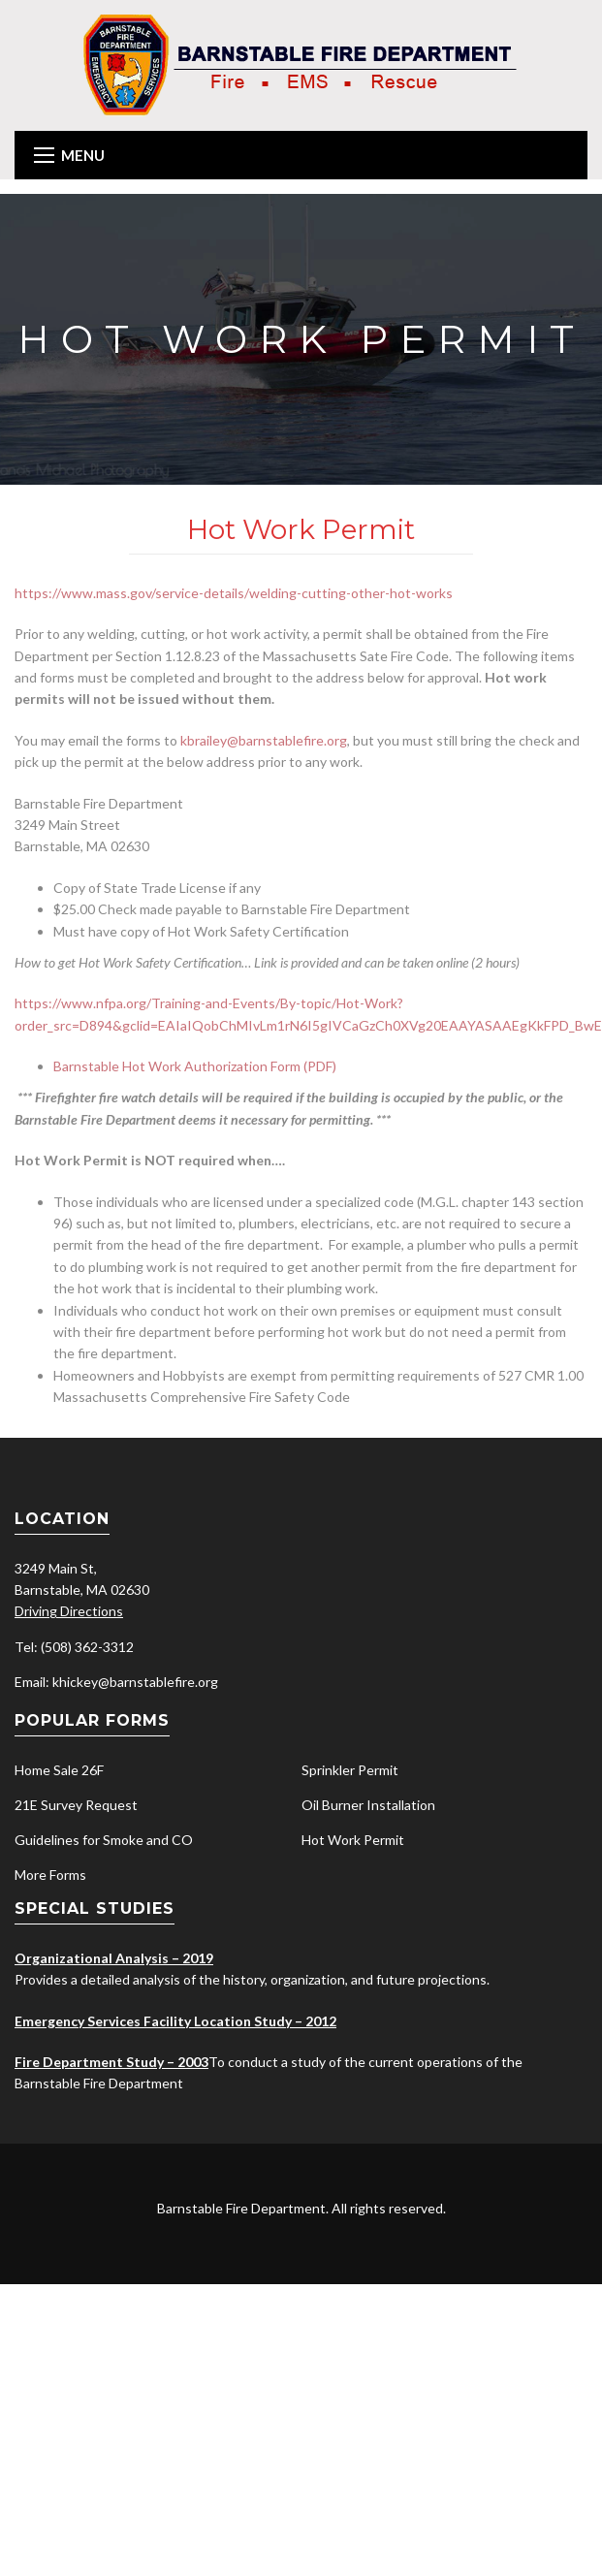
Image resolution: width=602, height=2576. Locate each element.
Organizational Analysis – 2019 (114, 1958)
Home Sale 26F (59, 1770)
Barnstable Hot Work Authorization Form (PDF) (194, 1066)
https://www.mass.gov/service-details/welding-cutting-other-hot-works (234, 593)
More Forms (50, 1874)
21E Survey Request (76, 1805)
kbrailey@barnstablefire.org (263, 740)
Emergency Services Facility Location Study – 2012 (175, 2021)
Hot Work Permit (352, 1839)
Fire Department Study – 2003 (111, 2061)
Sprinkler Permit (349, 1770)
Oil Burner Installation (368, 1805)
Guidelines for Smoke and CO (104, 1839)
